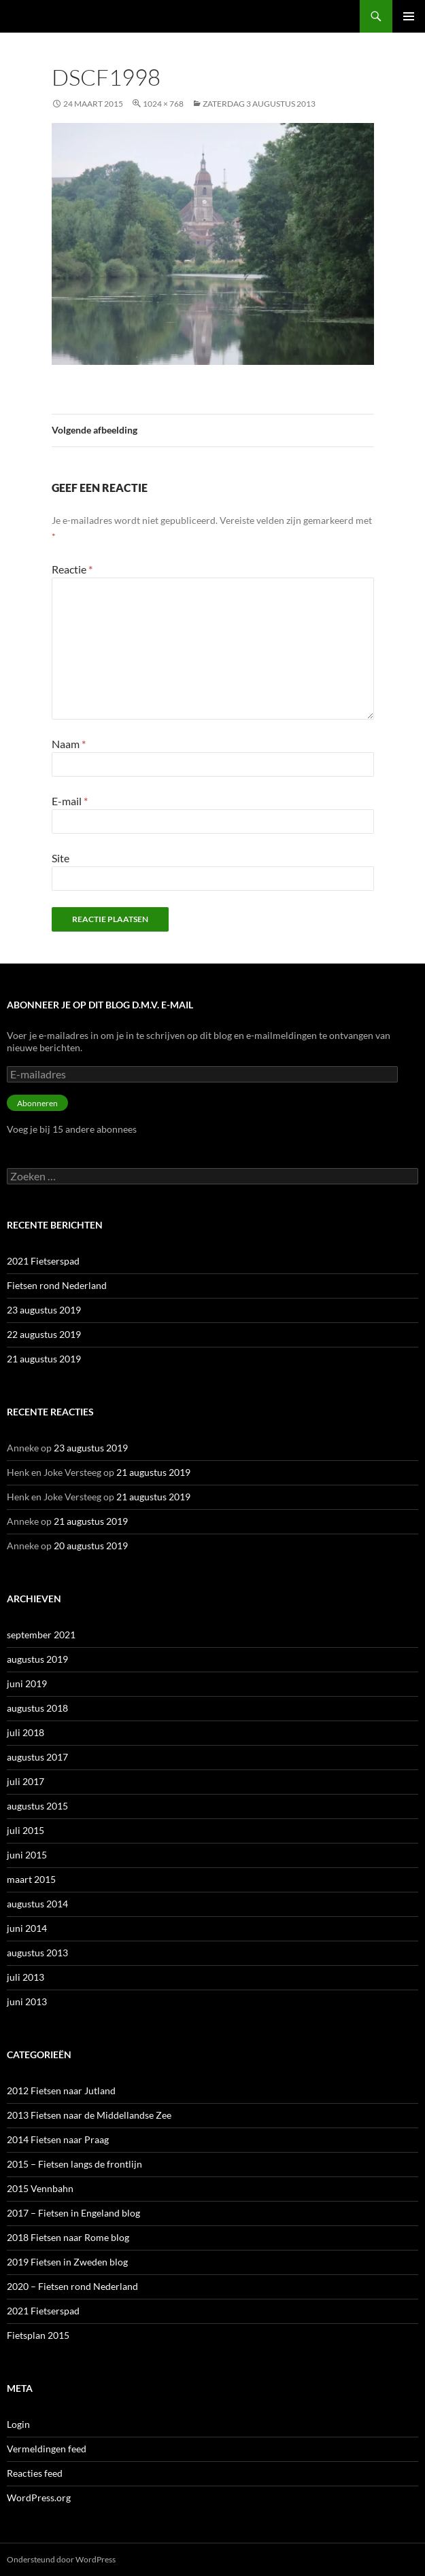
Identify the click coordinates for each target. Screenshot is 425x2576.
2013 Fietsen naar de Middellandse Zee (89, 2115)
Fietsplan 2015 (38, 2335)
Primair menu (408, 16)
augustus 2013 (37, 1952)
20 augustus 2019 (91, 1545)
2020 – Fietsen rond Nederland (72, 2286)
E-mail (70, 800)
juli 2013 (25, 1977)
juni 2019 (27, 1683)
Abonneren (37, 1103)
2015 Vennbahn (40, 2188)
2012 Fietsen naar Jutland (61, 2090)
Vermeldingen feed (46, 2448)
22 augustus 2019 (44, 1334)
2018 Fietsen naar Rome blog (68, 2237)
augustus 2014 (37, 1903)
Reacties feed (35, 2473)
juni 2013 (27, 2001)
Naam (69, 743)
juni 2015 (27, 1854)
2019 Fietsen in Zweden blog (67, 2262)
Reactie (72, 569)
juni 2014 (27, 1928)
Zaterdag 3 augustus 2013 (259, 104)
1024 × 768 (163, 104)
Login (18, 2424)
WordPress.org (39, 2497)
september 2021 (41, 1634)
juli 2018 (25, 1732)
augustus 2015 (37, 1806)
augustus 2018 (37, 1708)
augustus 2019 (37, 1659)
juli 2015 (25, 1830)
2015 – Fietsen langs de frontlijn (74, 2164)
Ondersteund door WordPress (61, 2559)
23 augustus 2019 (44, 1310)
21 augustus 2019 (44, 1358)
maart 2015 (31, 1879)
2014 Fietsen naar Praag (58, 2139)
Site (60, 857)
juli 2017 (25, 1781)
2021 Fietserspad (43, 1261)
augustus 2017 (37, 1757)
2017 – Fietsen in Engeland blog (73, 2213)
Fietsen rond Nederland (57, 1285)
